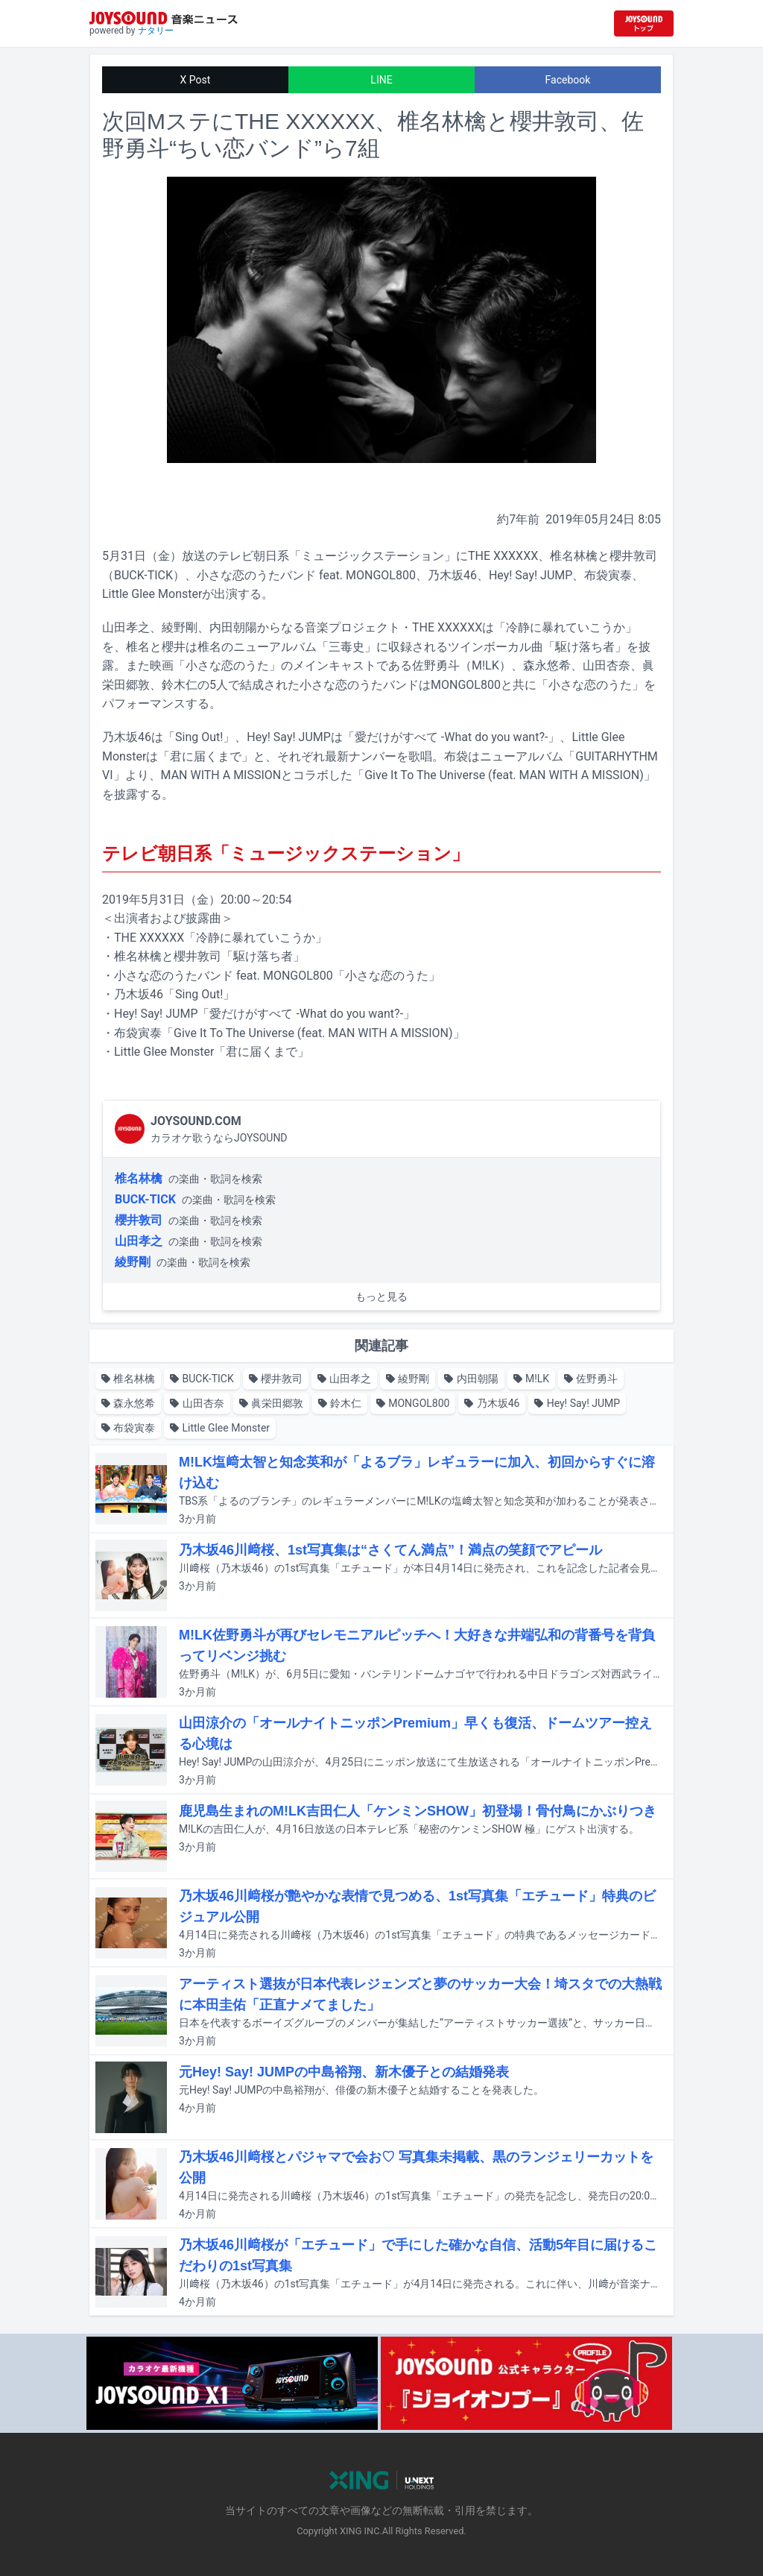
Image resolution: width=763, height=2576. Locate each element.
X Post (195, 80)
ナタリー (156, 30)
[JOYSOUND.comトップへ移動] (644, 23)
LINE (381, 80)
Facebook (568, 80)
